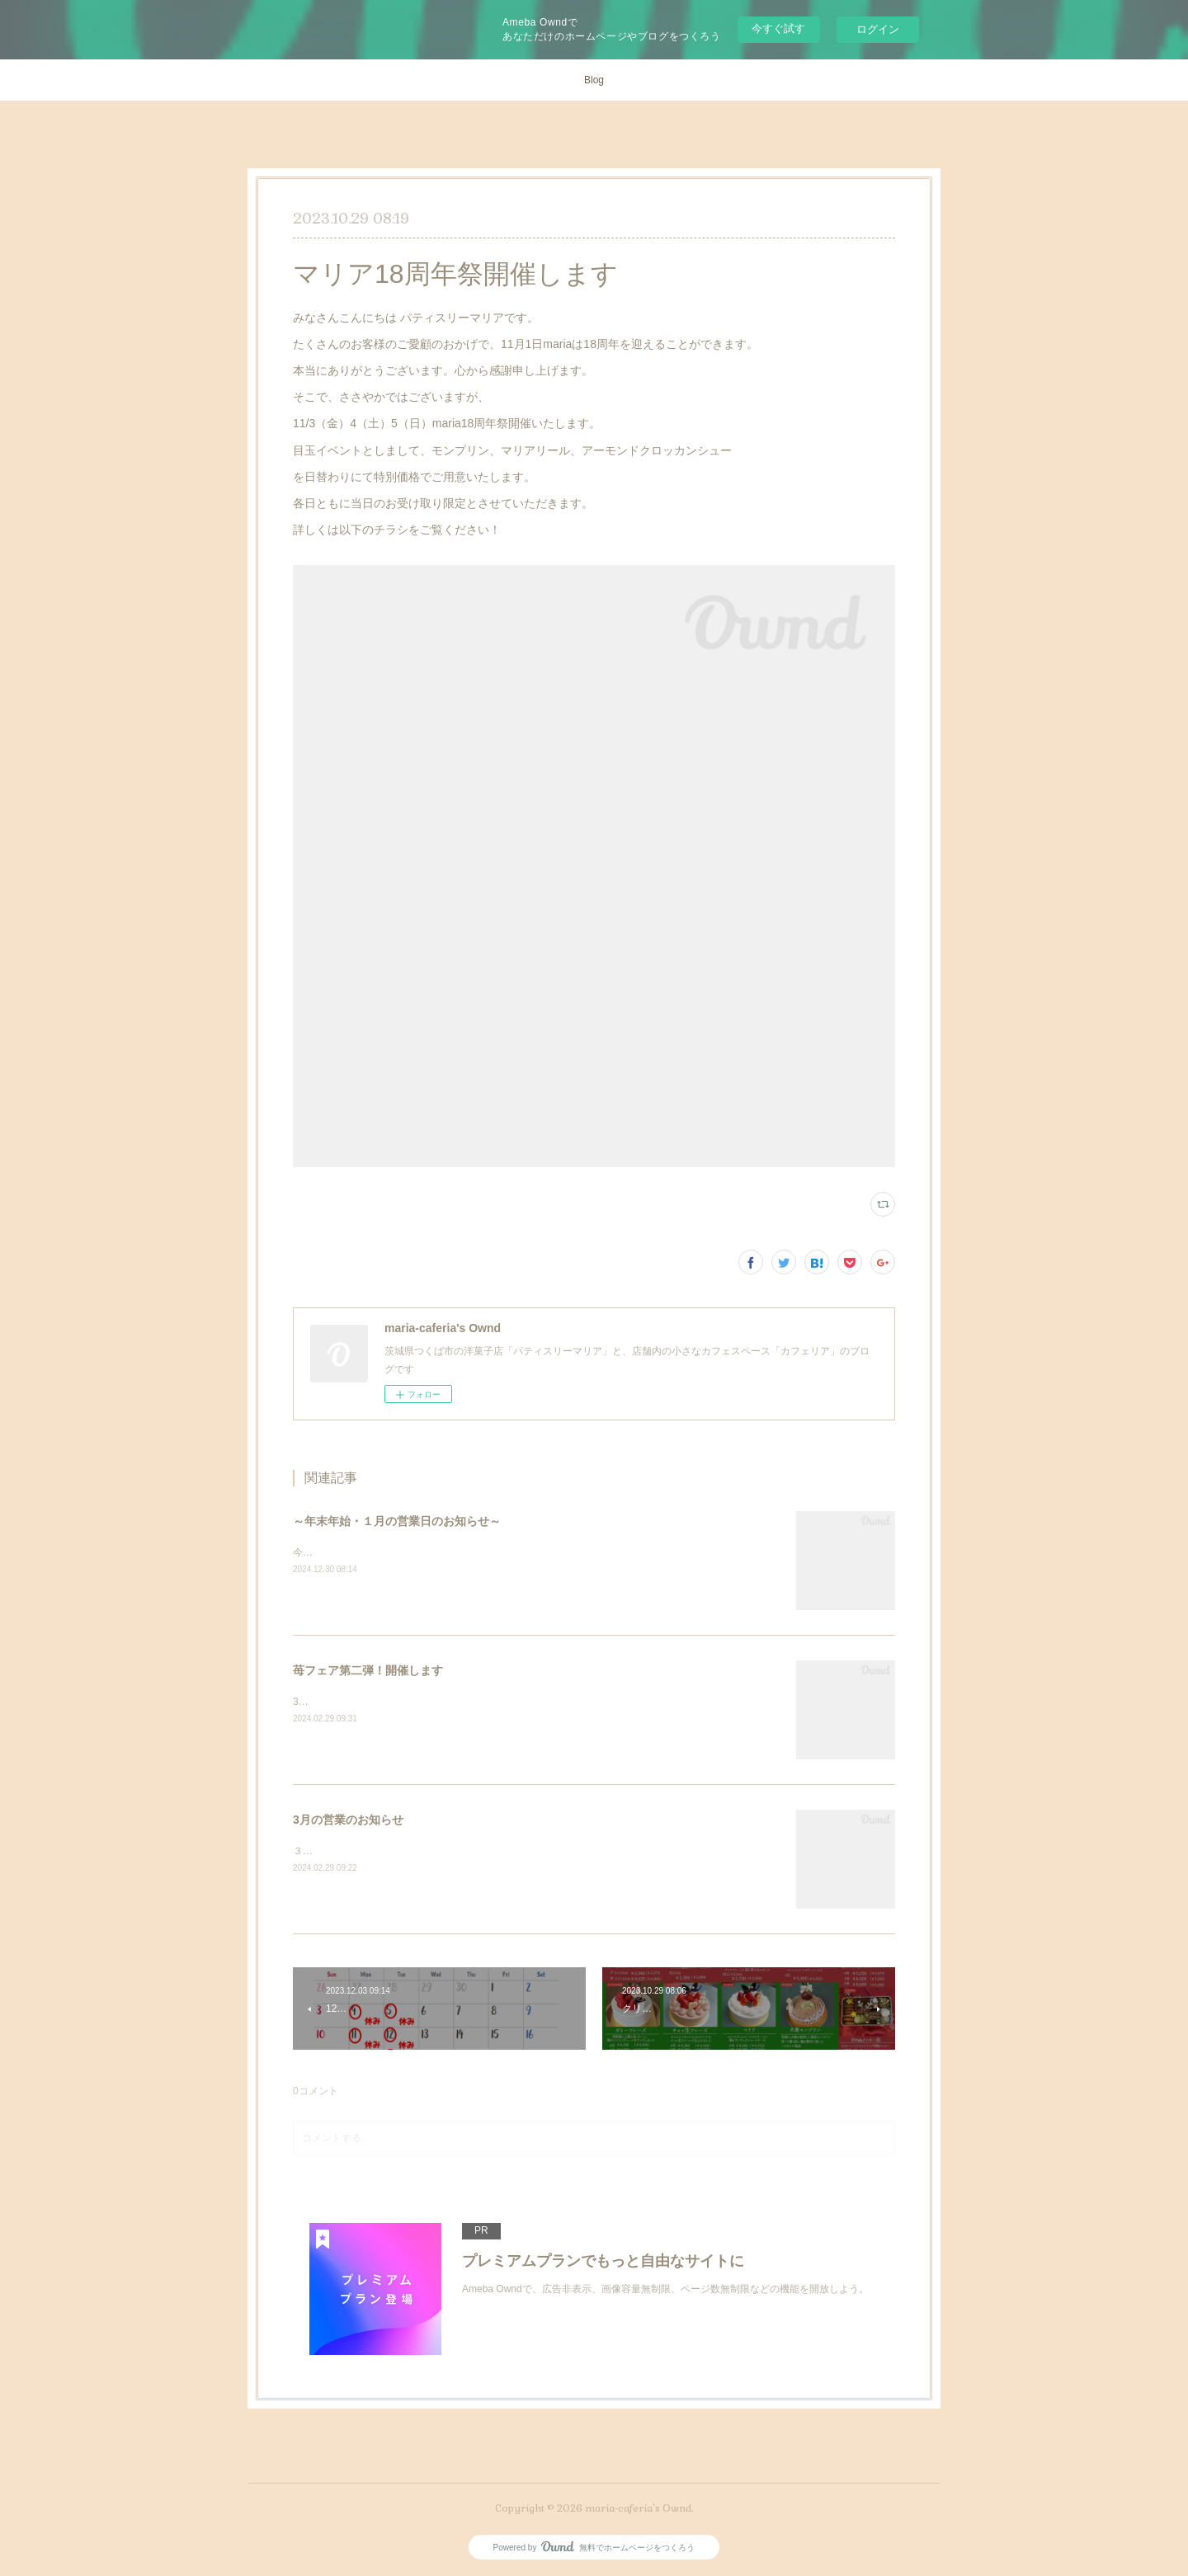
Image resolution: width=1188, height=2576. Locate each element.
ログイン (877, 29)
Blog (594, 80)
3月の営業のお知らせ (348, 1819)
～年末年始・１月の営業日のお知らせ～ (397, 1521)
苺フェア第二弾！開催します (368, 1670)
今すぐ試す (778, 28)
